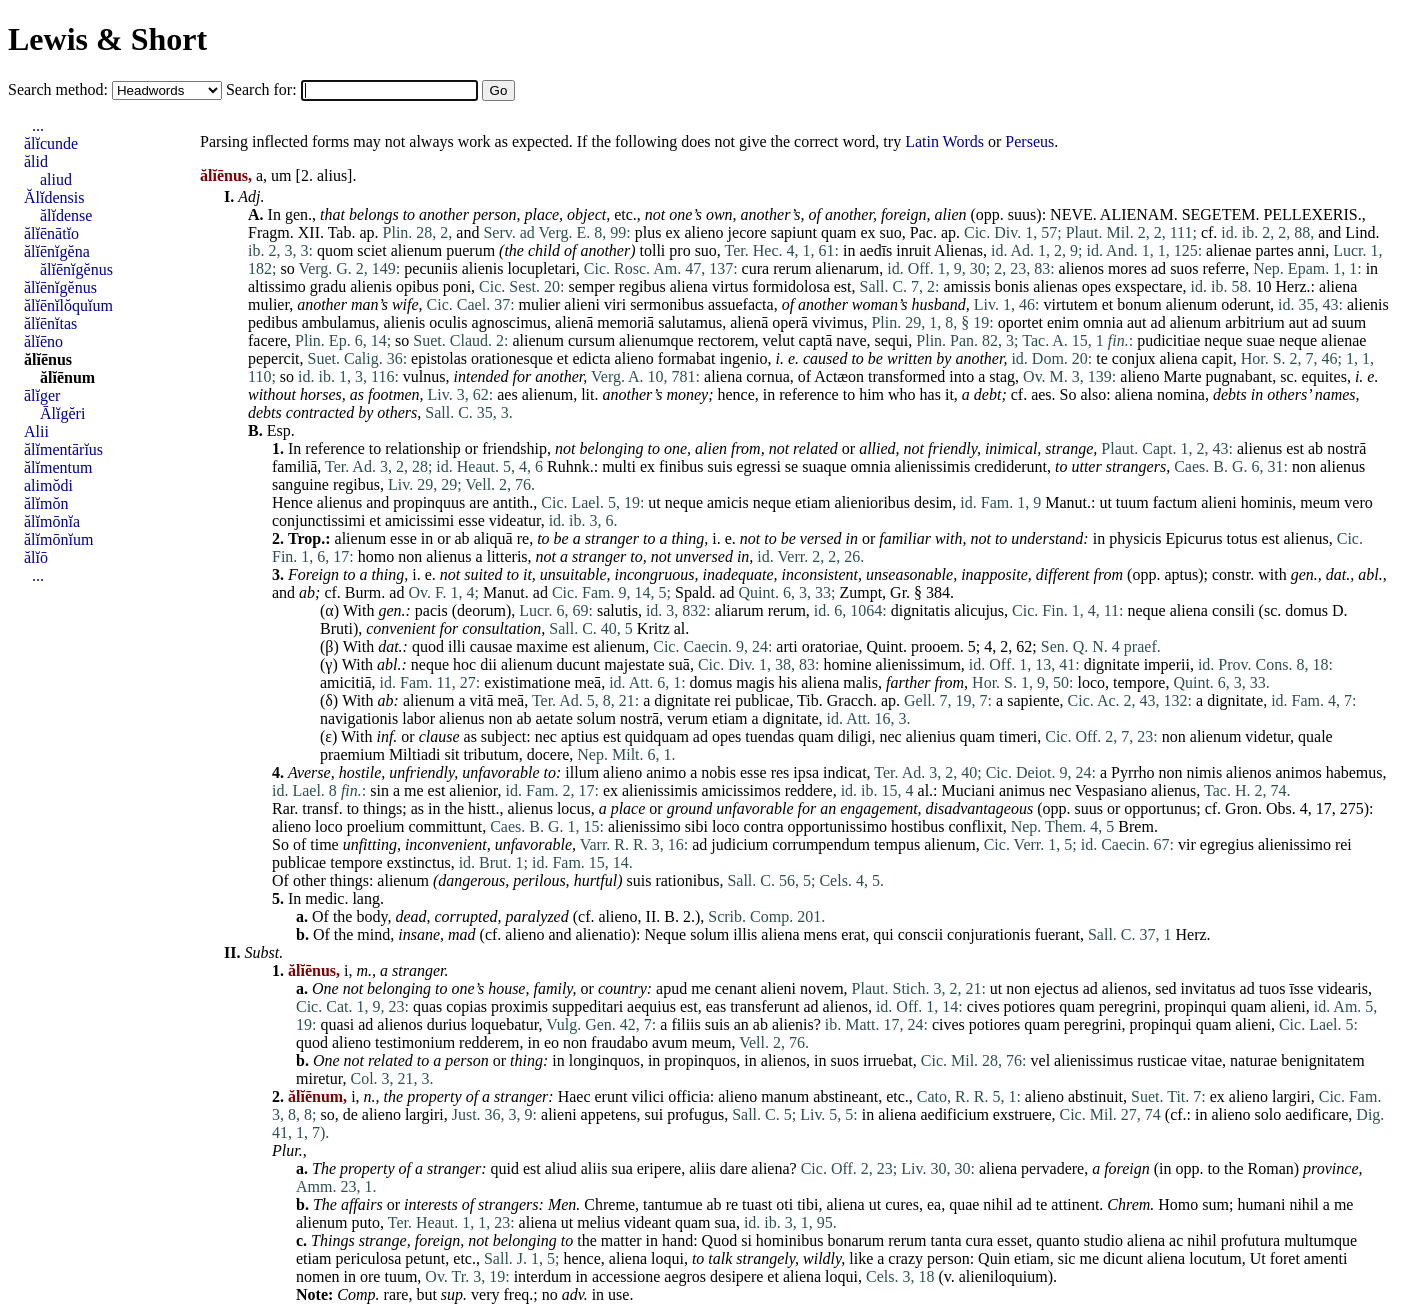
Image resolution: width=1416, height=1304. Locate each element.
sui (654, 1114)
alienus (1259, 448)
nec (546, 736)
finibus (681, 466)
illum (582, 772)
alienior (473, 790)
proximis (519, 1006)
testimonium (415, 1042)
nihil (997, 1204)
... (38, 125)
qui (883, 934)
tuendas (769, 736)
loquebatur (505, 1024)
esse (471, 520)
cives (983, 1006)
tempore (1139, 682)
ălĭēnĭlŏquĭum (68, 305)
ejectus (1056, 988)
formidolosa (790, 286)
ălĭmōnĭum (58, 539)
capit (1217, 358)
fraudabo (619, 1042)
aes (507, 394)
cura (756, 268)
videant (647, 1222)
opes (1096, 286)
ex (672, 232)
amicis (728, 502)
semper (591, 286)
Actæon (839, 376)
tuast (757, 1204)
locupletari (541, 268)
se (791, 466)
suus (1022, 214)
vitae (1206, 1060)
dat (388, 646)
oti (784, 1204)
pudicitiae (1168, 340)
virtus (730, 286)
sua (621, 1168)
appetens (609, 1114)
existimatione (527, 682)
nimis (1205, 772)
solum (596, 718)
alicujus (979, 610)
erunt (611, 1096)
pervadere (1052, 1168)
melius (598, 1222)
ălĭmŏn (46, 503)
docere (548, 754)
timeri (1018, 736)
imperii (1167, 664)
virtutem (1070, 304)
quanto (1058, 1240)
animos (1298, 772)
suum (1348, 322)
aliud (561, 1168)
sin (379, 790)
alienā (574, 322)
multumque (1320, 1240)
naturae (1253, 1060)
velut (779, 340)
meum (1320, 502)
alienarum (847, 268)
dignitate (1112, 664)
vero (1358, 502)
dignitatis (921, 610)
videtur (1267, 736)
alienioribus (873, 502)
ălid (36, 161)
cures (902, 1204)
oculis (448, 322)
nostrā (1346, 448)
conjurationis (989, 934)
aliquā (493, 538)
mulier (268, 304)
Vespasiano (1111, 790)
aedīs (875, 250)
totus (1241, 538)
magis (755, 682)
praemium (352, 754)
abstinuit (1095, 1096)
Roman (1271, 1168)
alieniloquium (1003, 1276)
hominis (1267, 502)
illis (745, 934)
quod (428, 646)
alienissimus (1093, 1060)
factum (1175, 502)
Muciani (968, 790)
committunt (445, 826)
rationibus (687, 880)
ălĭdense (66, 215)
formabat (687, 358)
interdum (543, 1276)
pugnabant (1239, 376)
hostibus (917, 826)
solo (1268, 1114)
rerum (792, 268)
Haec (574, 1096)
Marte (1182, 376)
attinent (1075, 1204)
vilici (647, 1096)
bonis (1012, 286)
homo (376, 556)
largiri (1291, 1096)
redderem (489, 1042)
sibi (696, 826)
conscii (920, 934)
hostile (360, 772)
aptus (1181, 574)
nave (851, 340)
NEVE (1071, 214)
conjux (1134, 358)
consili (1233, 610)
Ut (1258, 1258)
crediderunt (1010, 466)
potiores (1030, 1006)
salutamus (690, 322)
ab (1315, 448)
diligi (855, 736)
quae (964, 1204)
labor (418, 718)
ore (370, 1276)
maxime (542, 646)
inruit (913, 250)
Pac (921, 232)
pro (679, 250)
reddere (809, 790)
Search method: (60, 89)
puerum (470, 250)
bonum (1139, 304)
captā (816, 340)
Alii (36, 431)
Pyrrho (1133, 772)
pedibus (273, 322)
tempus (897, 844)
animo (666, 772)
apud (671, 988)
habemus (1354, 772)
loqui (667, 1258)
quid (505, 1168)
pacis (431, 610)
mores (1127, 268)
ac (1176, 1240)
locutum (1215, 1258)
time (324, 844)
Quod (720, 1240)
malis (860, 682)
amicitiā (346, 682)
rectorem (726, 340)
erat (853, 934)
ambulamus (339, 322)
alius (332, 175)
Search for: (263, 89)
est (843, 286)
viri (615, 304)
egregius (1227, 844)
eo (551, 1042)
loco (1091, 682)
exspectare (1149, 286)
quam (839, 232)
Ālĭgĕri (62, 413)
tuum (1132, 502)
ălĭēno (43, 341)
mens (821, 934)
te (1102, 358)
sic (1067, 1258)
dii (488, 664)
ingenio (743, 358)
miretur (319, 1078)
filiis (685, 1024)
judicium (739, 844)
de (350, 1114)
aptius (580, 736)
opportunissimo (838, 826)
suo (891, 232)
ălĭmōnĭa (52, 521)
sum (1215, 1204)
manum (785, 1096)
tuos (1272, 988)
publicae (762, 700)
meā (587, 682)
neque (1223, 340)
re (523, 538)
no (550, 1294)
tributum (491, 754)
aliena (689, 286)
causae (491, 646)
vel (1041, 1060)
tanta (945, 1240)
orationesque (512, 358)
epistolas (439, 358)
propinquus (429, 502)
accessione (626, 1276)
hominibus (790, 1240)
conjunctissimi (318, 520)
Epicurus (1194, 538)
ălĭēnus (48, 359)
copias (466, 1006)
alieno (704, 232)
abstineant (845, 1096)
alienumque (656, 340)
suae (1260, 340)
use (618, 1294)
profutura (1251, 1240)
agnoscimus (510, 322)
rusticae (1162, 1060)
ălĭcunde (51, 143)
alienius (931, 736)
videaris (1342, 988)
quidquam (657, 736)
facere (267, 340)
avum (670, 1042)
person (495, 214)
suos (1184, 268)
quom (335, 250)
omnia (1103, 322)
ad (1158, 268)
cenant (736, 988)
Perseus (1029, 141)
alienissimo (644, 826)
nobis (718, 772)
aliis (594, 1168)
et (1108, 304)
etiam (813, 502)
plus (648, 232)
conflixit (975, 826)
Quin (994, 1258)
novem (822, 988)
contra (764, 826)
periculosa (369, 1258)
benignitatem (1323, 1060)
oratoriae (830, 646)
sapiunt (794, 232)
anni (1312, 250)
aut (1137, 322)
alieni (582, 304)
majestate (634, 664)
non (1304, 466)
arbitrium (1255, 322)
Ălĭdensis (54, 197)
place (541, 214)
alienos (1081, 268)
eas (716, 1006)
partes (1274, 250)
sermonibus (667, 304)
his (787, 682)
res (780, 772)
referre (1224, 268)
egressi (758, 466)
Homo (1178, 1204)
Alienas (958, 250)
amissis (967, 286)
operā (790, 322)
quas (427, 1006)
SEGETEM (1219, 214)
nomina (1181, 394)
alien (951, 214)
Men (562, 1204)
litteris (507, 556)
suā (679, 664)
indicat (845, 772)
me (414, 790)
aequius (651, 1006)
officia (688, 1096)
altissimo (277, 286)
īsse (1301, 988)
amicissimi (419, 520)
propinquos (700, 1060)
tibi (807, 1204)
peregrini (1128, 1006)
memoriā (625, 322)
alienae (1228, 250)
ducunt (579, 664)
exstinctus (419, 862)
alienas (1055, 286)
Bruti (336, 628)
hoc (464, 664)
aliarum (739, 610)
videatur (515, 520)
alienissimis (933, 466)
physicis (1135, 538)
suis (719, 466)
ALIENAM (1137, 214)
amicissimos (741, 790)
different (1063, 574)
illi (457, 646)
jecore (747, 232)
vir (1187, 844)
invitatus (1207, 988)
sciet (371, 250)
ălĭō (36, 557)
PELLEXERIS (1310, 214)
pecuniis (430, 268)
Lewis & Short (107, 39)
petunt (425, 1258)
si (746, 1240)
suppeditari (587, 1006)
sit (451, 754)
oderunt (1245, 304)
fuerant (1057, 934)
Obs (1279, 808)
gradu (328, 286)
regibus (642, 286)
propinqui (1195, 1006)
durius (447, 1024)
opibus (417, 286)
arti (786, 646)
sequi (892, 340)
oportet (1020, 322)
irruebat (888, 1060)
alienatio (603, 934)
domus (1306, 610)
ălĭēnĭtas (50, 323)
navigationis (359, 718)
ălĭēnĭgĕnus (76, 269)
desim (933, 502)
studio (1103, 1240)
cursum (591, 340)
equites (1324, 376)
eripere (659, 1168)
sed (1165, 988)
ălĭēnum (67, 377)
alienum (417, 250)
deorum (481, 610)
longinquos (604, 1060)
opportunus (1160, 808)
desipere (736, 1276)
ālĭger (42, 395)
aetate (554, 718)
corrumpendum (821, 844)
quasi (337, 1024)
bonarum (855, 1240)
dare (734, 1168)
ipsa (806, 772)
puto (366, 1222)
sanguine (300, 484)
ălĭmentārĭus (63, 449)
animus (1022, 790)
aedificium (954, 1114)
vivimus (838, 322)
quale (1315, 736)
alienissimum (918, 664)
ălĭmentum (58, 467)
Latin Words (944, 141)
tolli (653, 250)
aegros (685, 1276)
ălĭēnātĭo (51, 233)
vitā (482, 700)
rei (722, 700)
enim (1063, 322)
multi (619, 466)
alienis (483, 268)
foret (1285, 1258)
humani (1261, 1204)
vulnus (424, 376)
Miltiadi (415, 754)
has (930, 394)
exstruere (1022, 1114)
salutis (617, 610)
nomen (318, 1276)
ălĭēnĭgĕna (57, 251)
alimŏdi (48, 485)
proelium (376, 826)
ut (654, 502)
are (479, 502)
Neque (665, 934)
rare (396, 1294)
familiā (294, 466)
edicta (591, 358)
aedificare (1316, 1114)
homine (848, 664)
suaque (824, 466)
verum (687, 718)
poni (457, 286)
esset (1012, 1240)
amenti (1326, 1258)
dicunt (1123, 1258)
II (651, 916)
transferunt (764, 1006)
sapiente (1033, 700)
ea (934, 1204)
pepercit (274, 358)
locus (574, 808)
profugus (695, 1114)
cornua (768, 376)
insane (419, 934)
